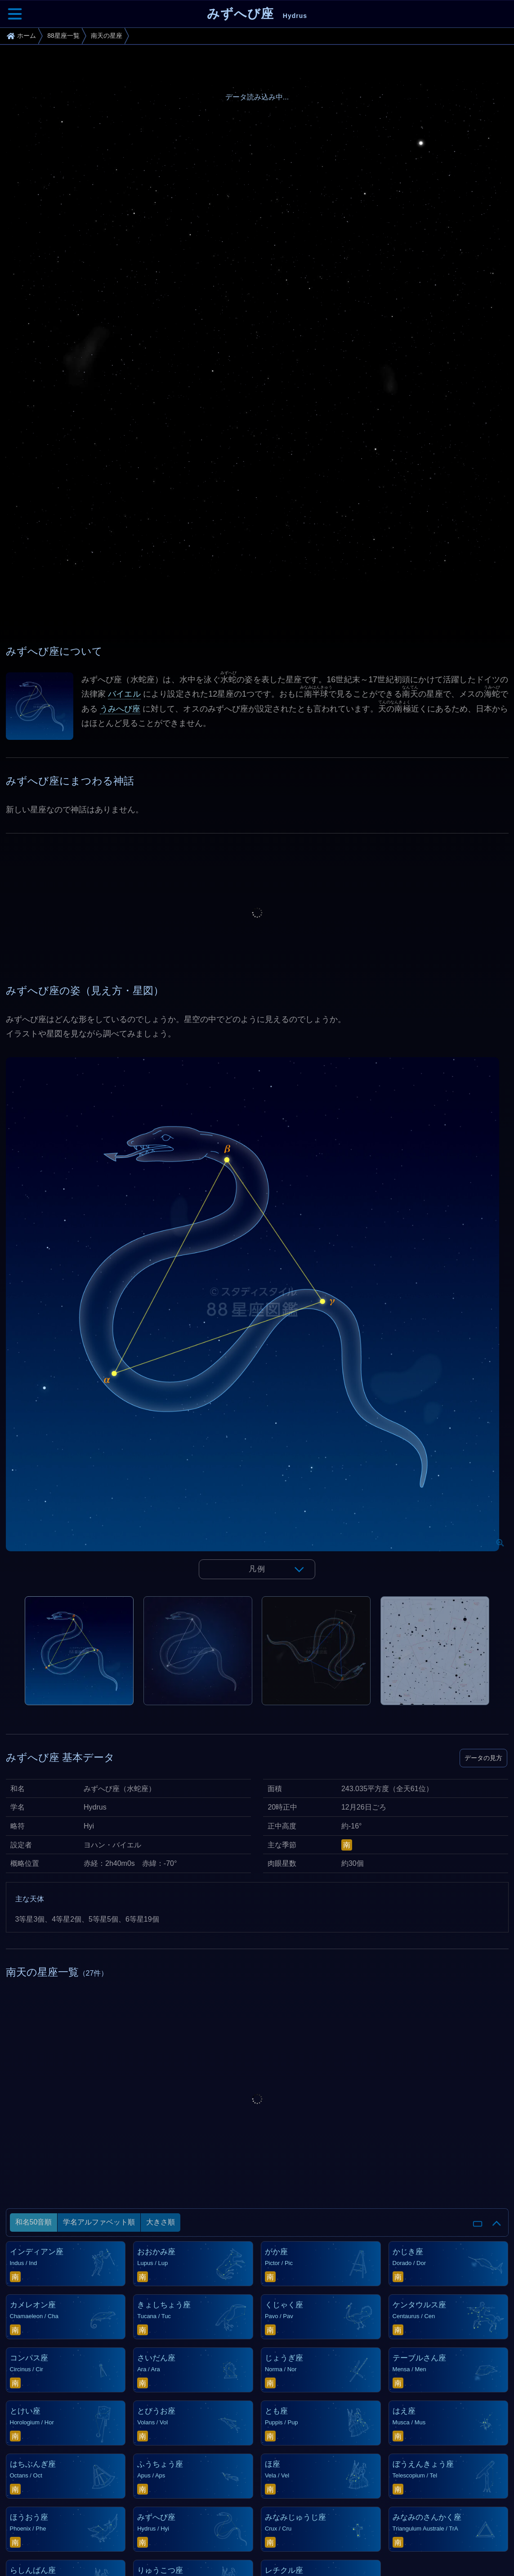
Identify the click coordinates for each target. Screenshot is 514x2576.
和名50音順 (33, 2222)
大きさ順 (160, 2222)
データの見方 (483, 1757)
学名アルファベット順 (99, 2222)
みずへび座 (257, 14)
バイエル (124, 693)
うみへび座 (120, 708)
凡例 (257, 1569)
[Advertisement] (257, 913)
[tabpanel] (257, 1326)
